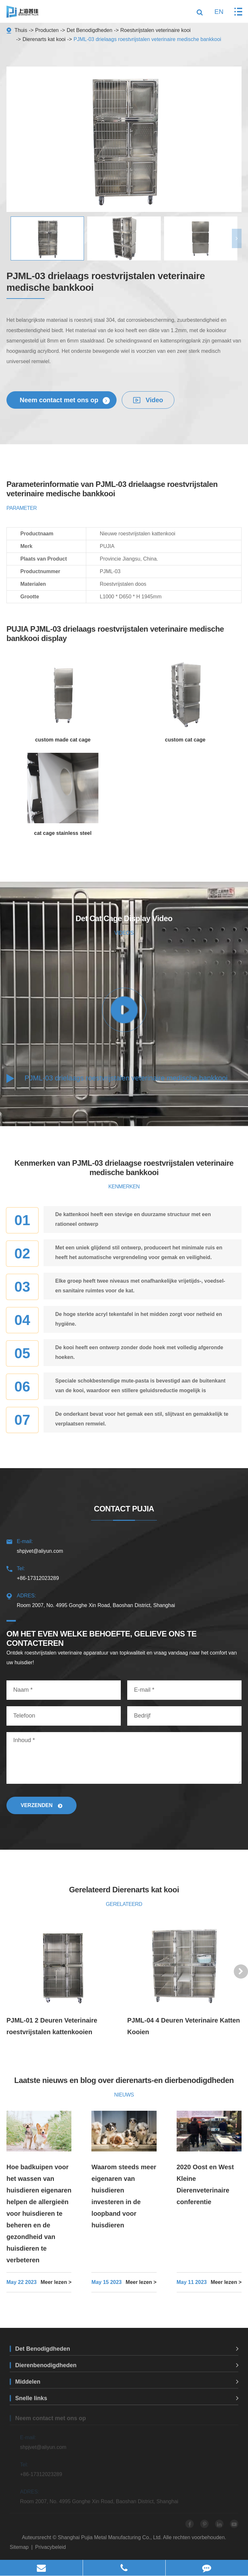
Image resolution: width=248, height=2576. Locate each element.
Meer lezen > (56, 2282)
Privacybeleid (50, 2547)
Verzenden (41, 1805)
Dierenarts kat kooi (44, 39)
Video (148, 400)
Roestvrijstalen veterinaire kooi (155, 30)
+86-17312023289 (124, 1572)
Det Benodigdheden (89, 30)
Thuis (21, 30)
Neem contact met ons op (65, 400)
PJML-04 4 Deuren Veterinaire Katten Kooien (183, 2026)
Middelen (126, 2386)
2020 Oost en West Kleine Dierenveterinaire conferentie (205, 2184)
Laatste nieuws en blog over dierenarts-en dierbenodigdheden (124, 2080)
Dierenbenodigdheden (126, 2369)
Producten (47, 30)
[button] (237, 238)
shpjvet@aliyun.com (124, 1545)
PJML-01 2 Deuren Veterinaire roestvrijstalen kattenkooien (51, 2026)
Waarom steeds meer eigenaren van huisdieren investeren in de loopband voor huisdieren (123, 2196)
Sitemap (19, 2547)
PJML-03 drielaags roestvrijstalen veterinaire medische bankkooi (147, 39)
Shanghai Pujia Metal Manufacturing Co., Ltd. (110, 2537)
